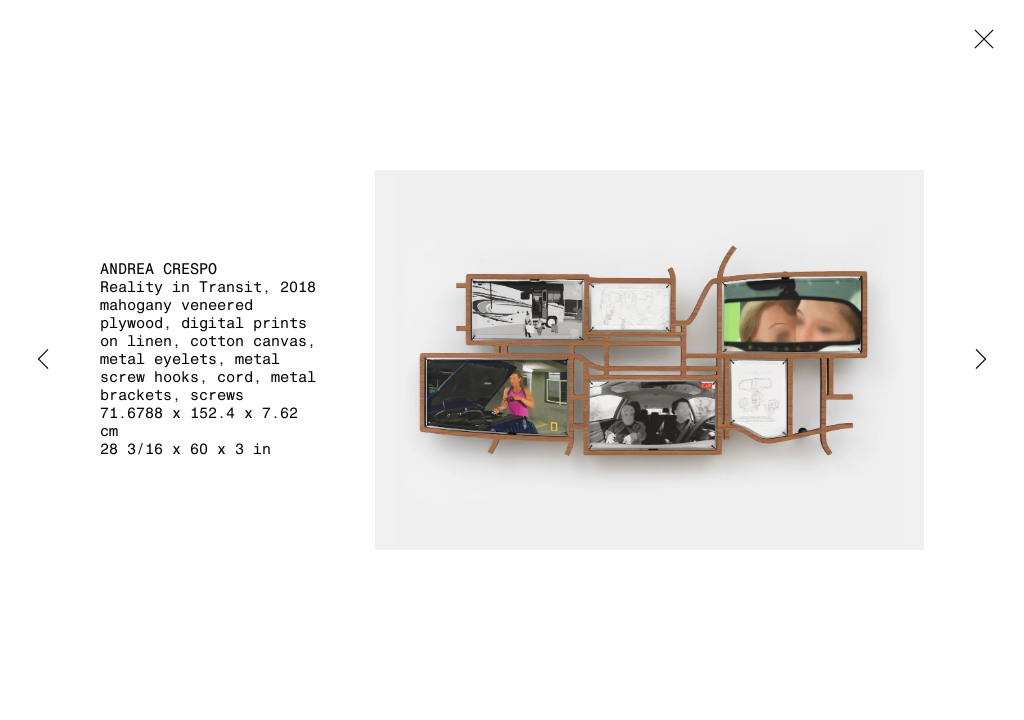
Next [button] (981, 360)
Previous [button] (43, 360)
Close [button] (979, 45)
